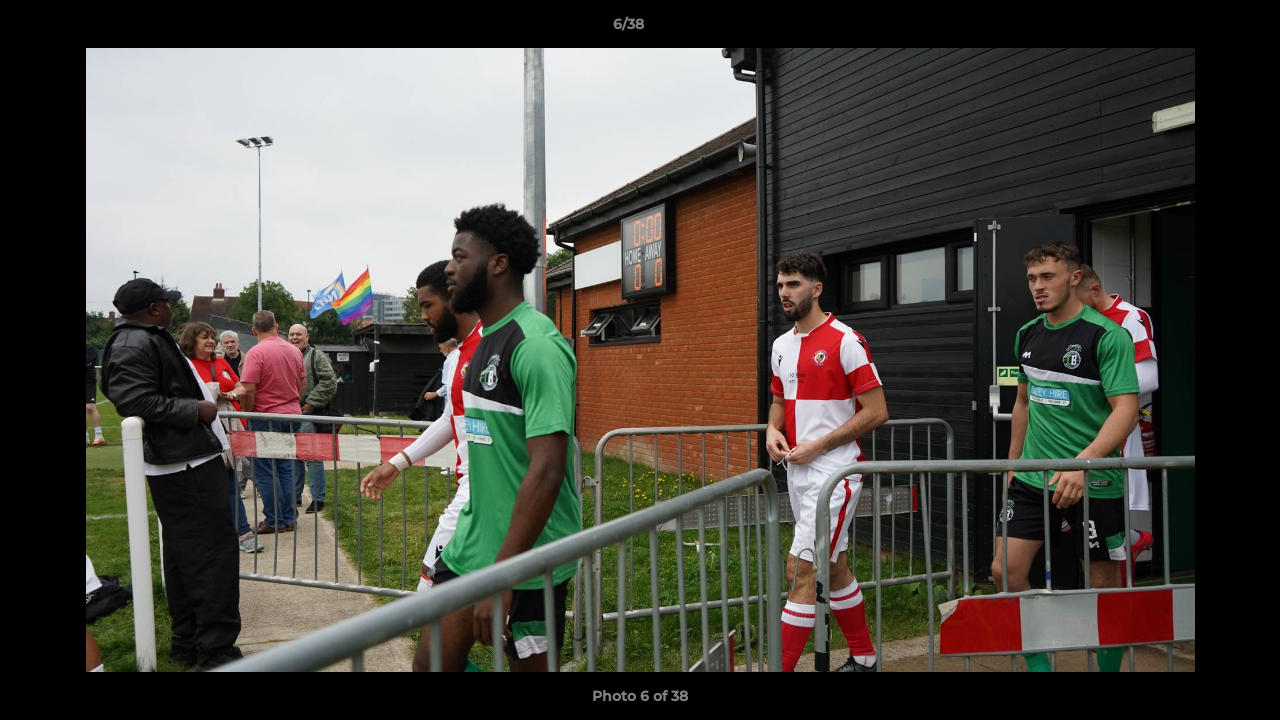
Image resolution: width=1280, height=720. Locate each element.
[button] (1196, 29)
